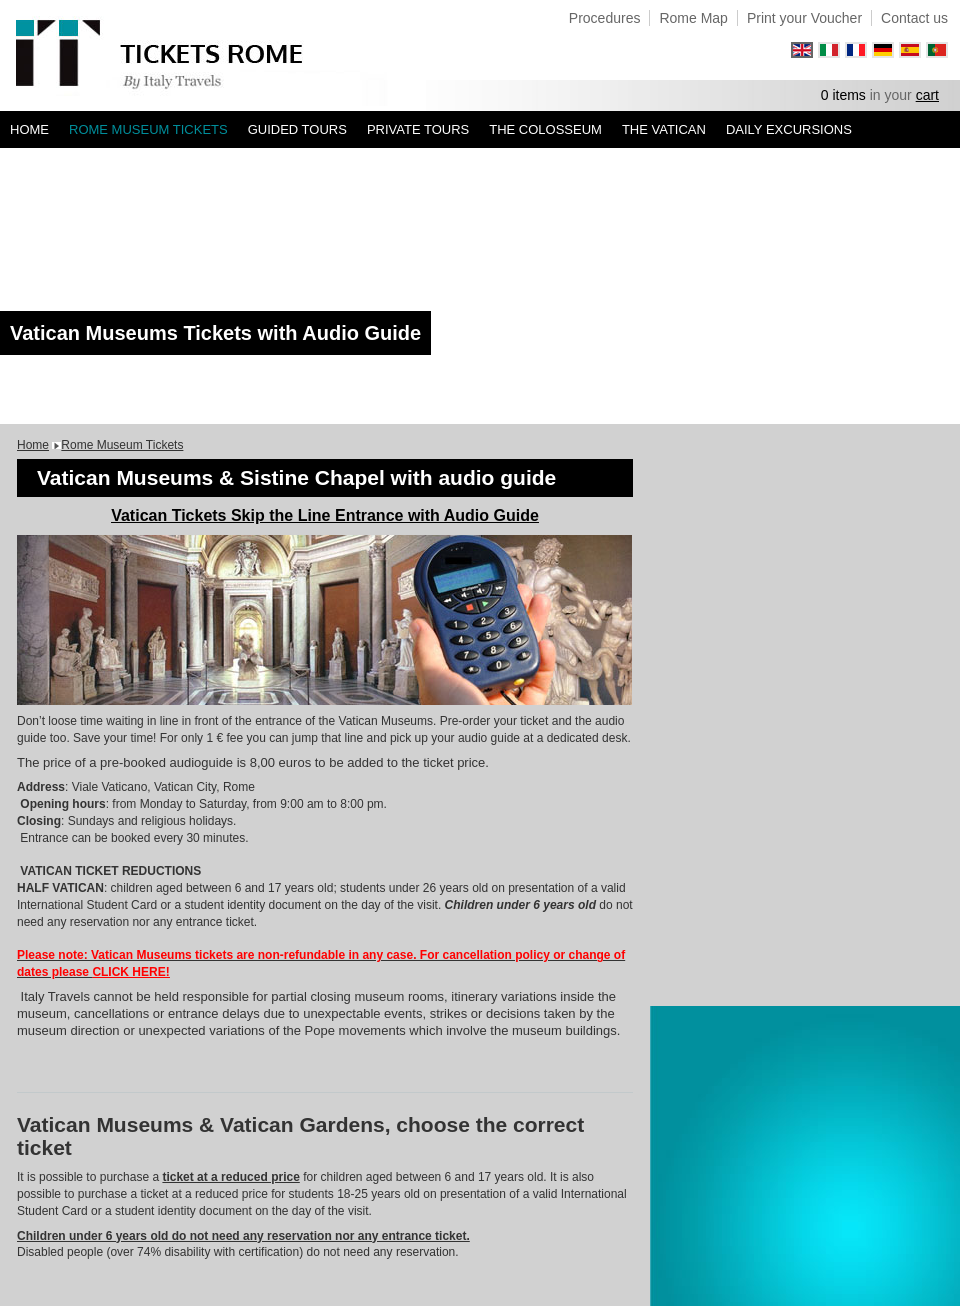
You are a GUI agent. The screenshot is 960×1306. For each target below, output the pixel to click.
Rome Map (693, 18)
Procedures (605, 18)
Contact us (914, 18)
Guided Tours (297, 129)
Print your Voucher (804, 18)
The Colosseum (545, 129)
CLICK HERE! (130, 972)
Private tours (418, 129)
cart (927, 95)
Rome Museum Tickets (148, 129)
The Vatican (664, 129)
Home (29, 129)
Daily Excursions (789, 129)
